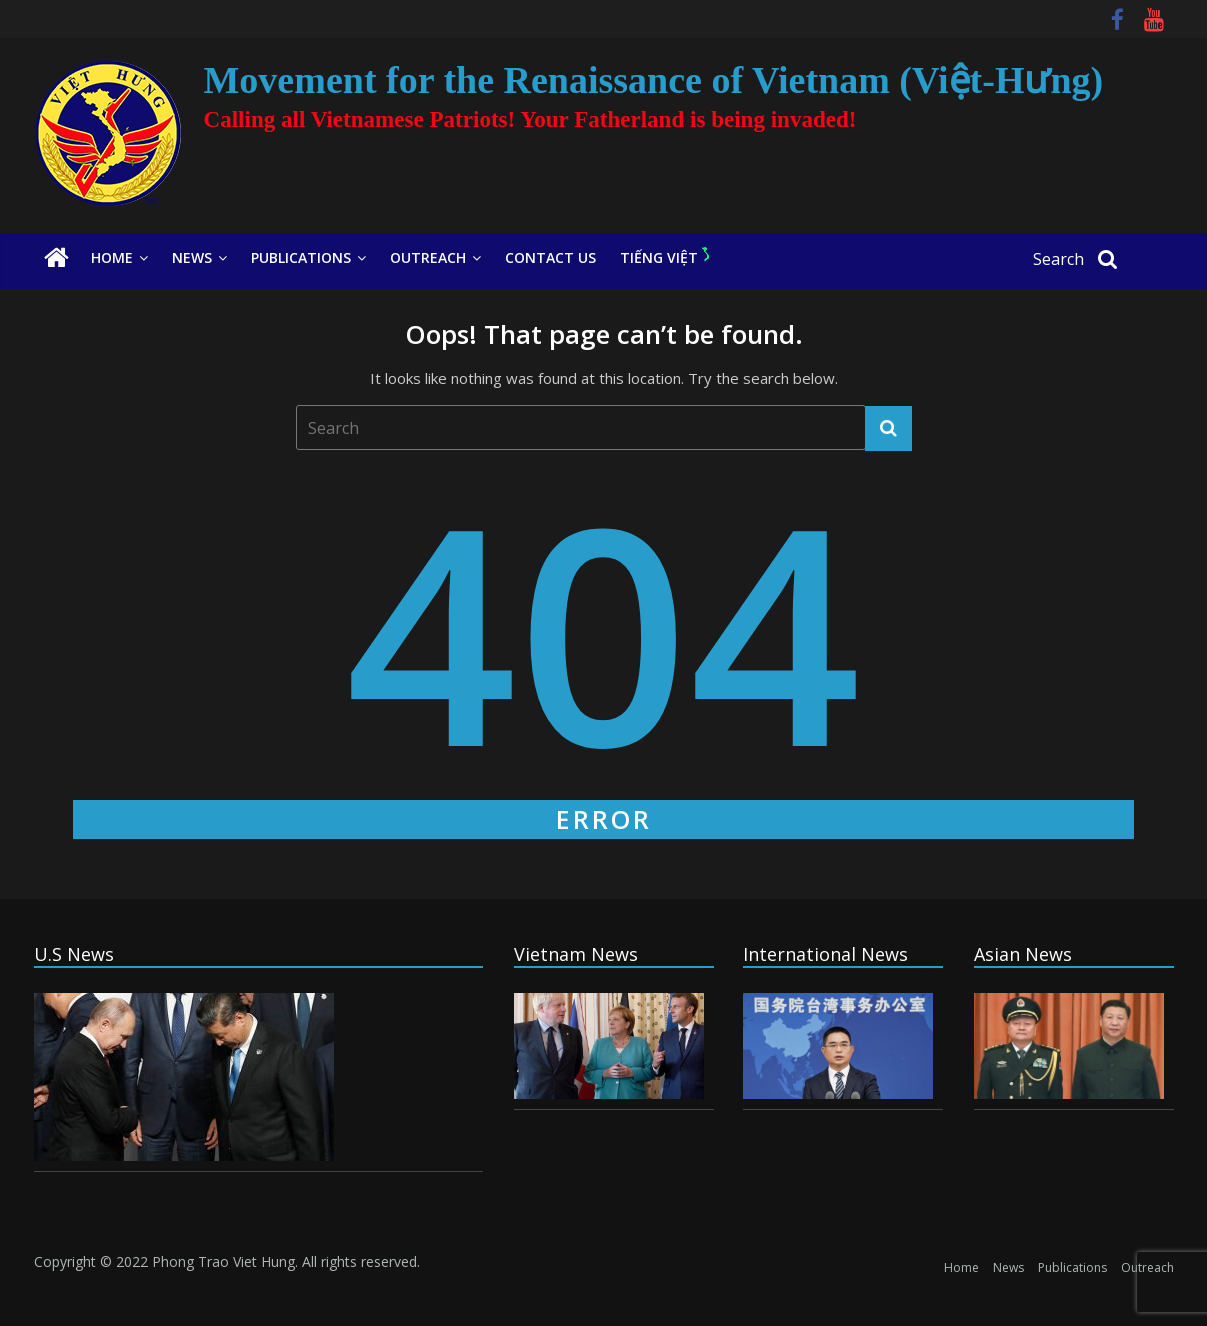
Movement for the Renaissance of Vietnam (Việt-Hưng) (654, 80)
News (192, 257)
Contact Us (550, 257)
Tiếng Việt (664, 257)
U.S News (74, 954)
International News (825, 954)
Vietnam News (576, 954)
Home (112, 257)
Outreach (428, 257)
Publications (301, 257)
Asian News (1023, 954)
